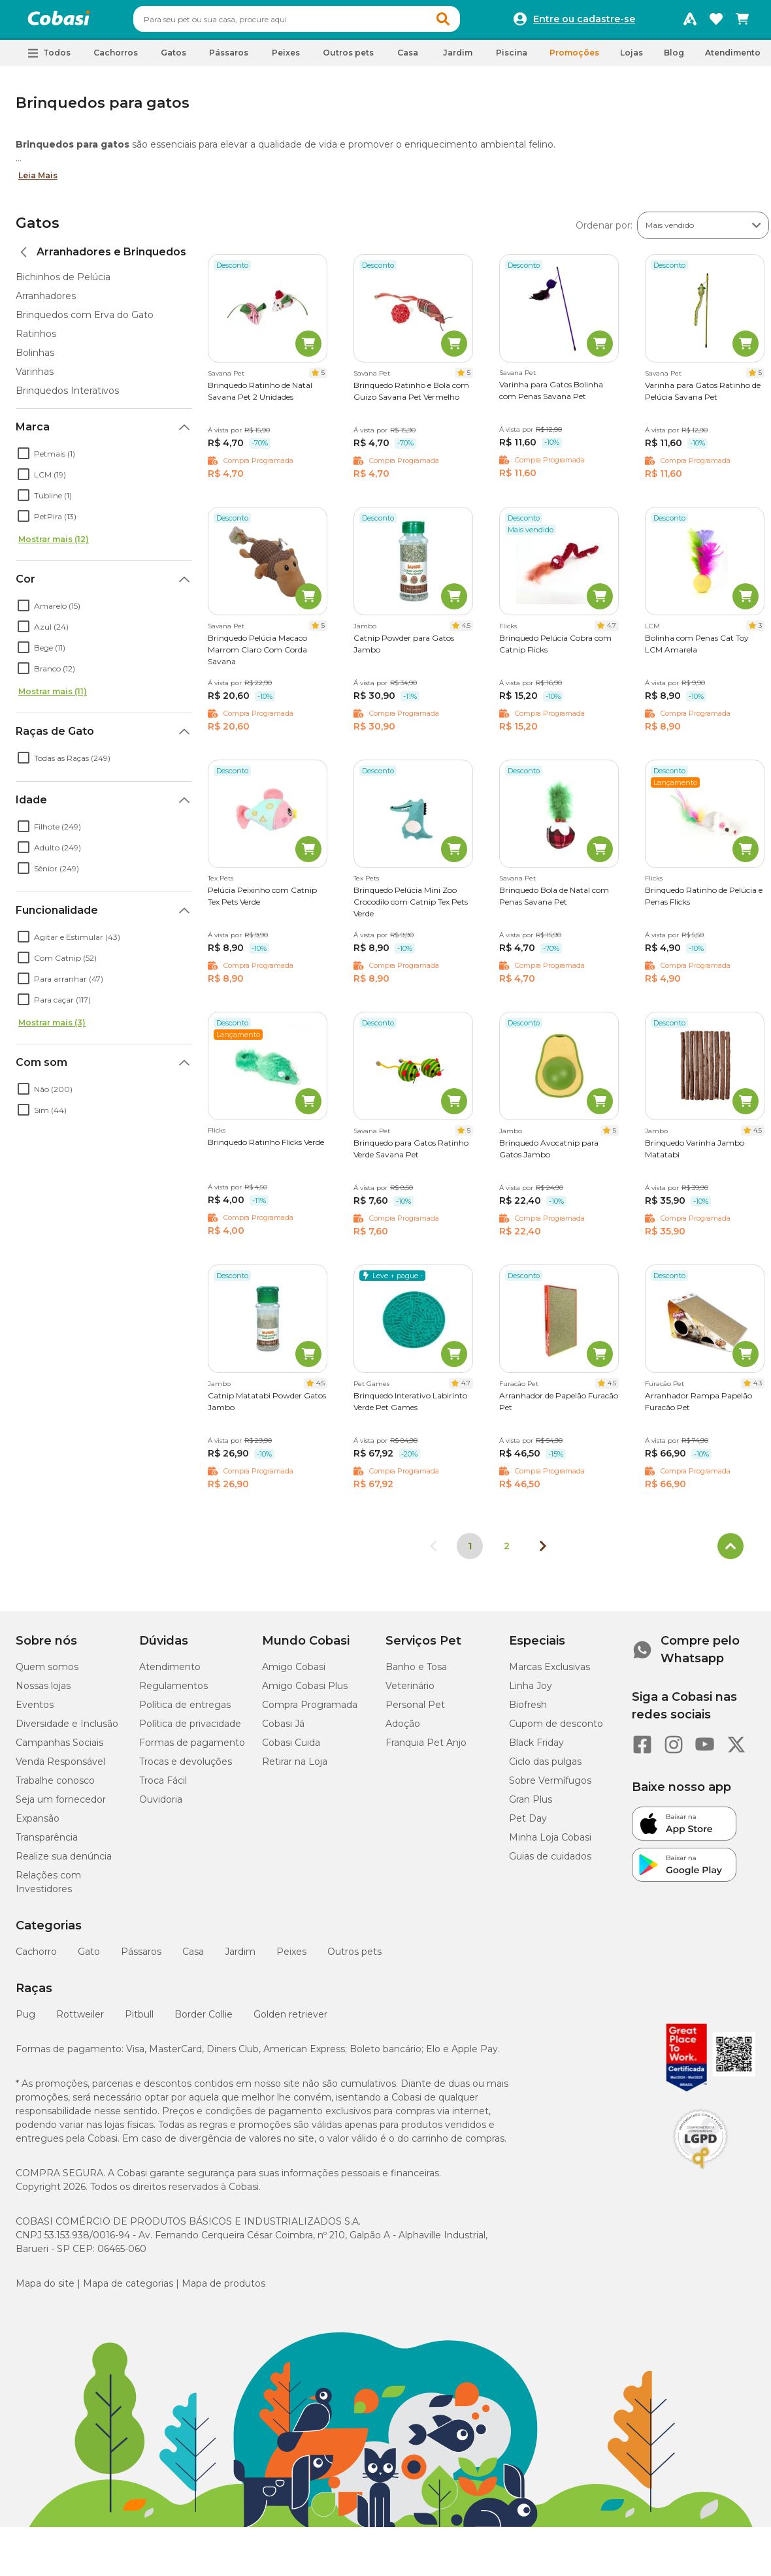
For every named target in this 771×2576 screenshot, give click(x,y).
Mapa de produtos (223, 2289)
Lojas (631, 58)
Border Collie (203, 2020)
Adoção (403, 1729)
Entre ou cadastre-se (584, 22)
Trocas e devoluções (185, 1767)
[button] (468, 22)
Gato (89, 1957)
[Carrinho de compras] (742, 22)
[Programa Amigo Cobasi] (690, 22)
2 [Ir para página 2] (507, 1552)
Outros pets (354, 1957)
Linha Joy (530, 1692)
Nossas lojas (43, 1692)
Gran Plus (530, 1805)
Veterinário (410, 1692)
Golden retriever (290, 2020)
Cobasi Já (283, 1729)
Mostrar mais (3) (52, 1028)
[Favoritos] (716, 22)
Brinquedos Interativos (67, 396)
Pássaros (141, 1957)
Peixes (291, 1957)
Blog (674, 58)
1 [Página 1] (470, 1552)
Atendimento (733, 58)
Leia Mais (37, 181)
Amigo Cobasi (293, 1673)
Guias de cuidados (550, 1862)
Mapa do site (45, 2289)
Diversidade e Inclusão (67, 1729)
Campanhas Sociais (59, 1748)
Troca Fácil (163, 1786)
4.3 (757, 1389)
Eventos (35, 1710)
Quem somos (47, 1673)
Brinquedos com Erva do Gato (85, 321)
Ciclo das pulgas (545, 1767)
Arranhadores (46, 302)
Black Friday (536, 1748)
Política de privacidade (190, 1729)
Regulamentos (173, 1692)
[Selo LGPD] (700, 2175)
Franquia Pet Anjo (426, 1748)
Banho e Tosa (416, 1673)
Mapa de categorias (128, 2289)
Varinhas (35, 377)
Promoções (574, 58)
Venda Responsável (60, 1767)
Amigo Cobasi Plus (305, 1692)
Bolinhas (35, 358)
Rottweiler (80, 2020)
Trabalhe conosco (55, 1786)
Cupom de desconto (556, 1729)
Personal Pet (415, 1710)
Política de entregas (185, 1710)
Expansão (37, 1824)
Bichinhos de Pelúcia (63, 283)
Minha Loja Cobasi (550, 1843)
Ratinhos (36, 340)
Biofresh (528, 1710)
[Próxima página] (543, 1552)
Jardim (240, 1957)
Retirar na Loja (294, 1767)
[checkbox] (23, 459)
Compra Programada (309, 1710)
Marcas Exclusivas (549, 1673)
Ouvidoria (160, 1805)
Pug (25, 2020)
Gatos (37, 229)
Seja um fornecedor (61, 1805)
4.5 (466, 631)
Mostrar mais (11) (52, 697)
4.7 (611, 631)
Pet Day (528, 1824)
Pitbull (139, 2020)
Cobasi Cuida (291, 1748)
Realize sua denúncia (64, 1862)
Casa (193, 1957)
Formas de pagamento (192, 1748)
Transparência (47, 1843)
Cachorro (36, 1957)
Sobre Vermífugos (550, 1786)
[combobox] (321, 22)
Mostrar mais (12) (53, 545)
